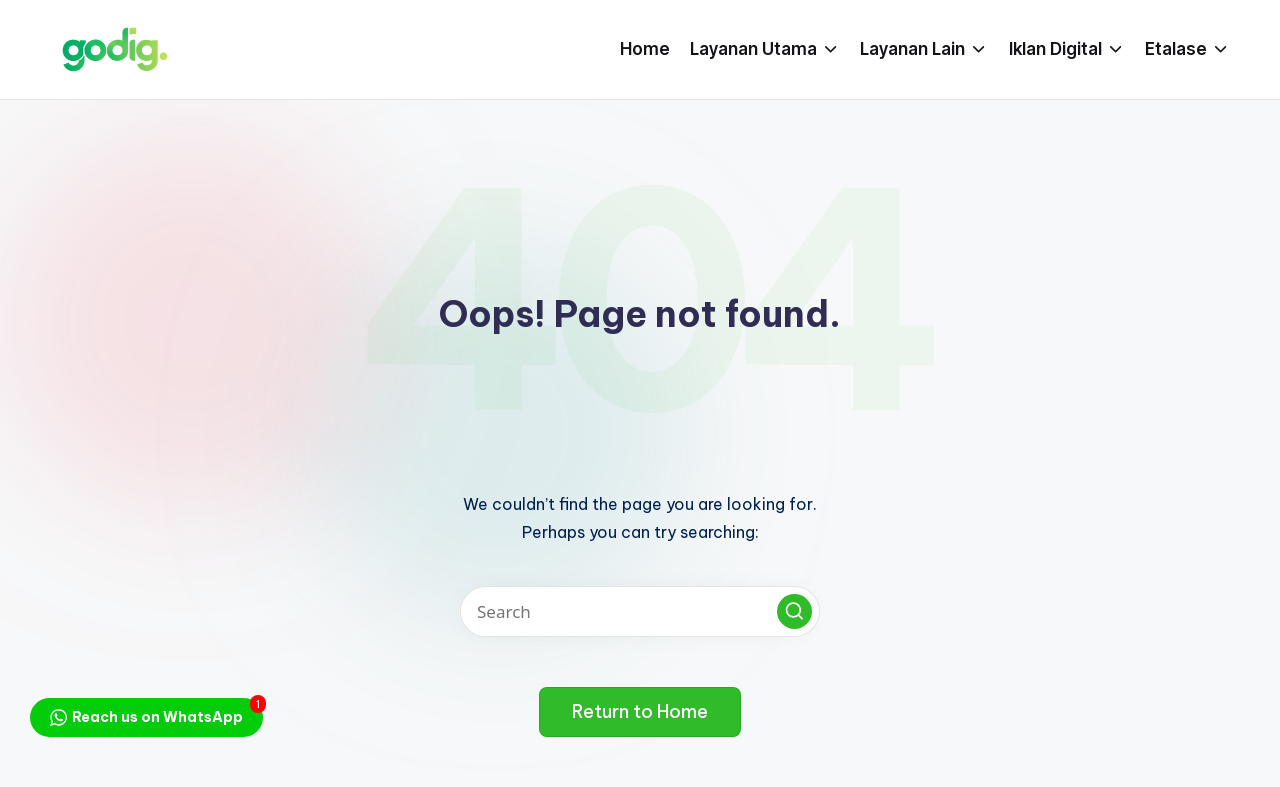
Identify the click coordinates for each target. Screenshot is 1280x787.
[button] (794, 611)
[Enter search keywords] (640, 611)
